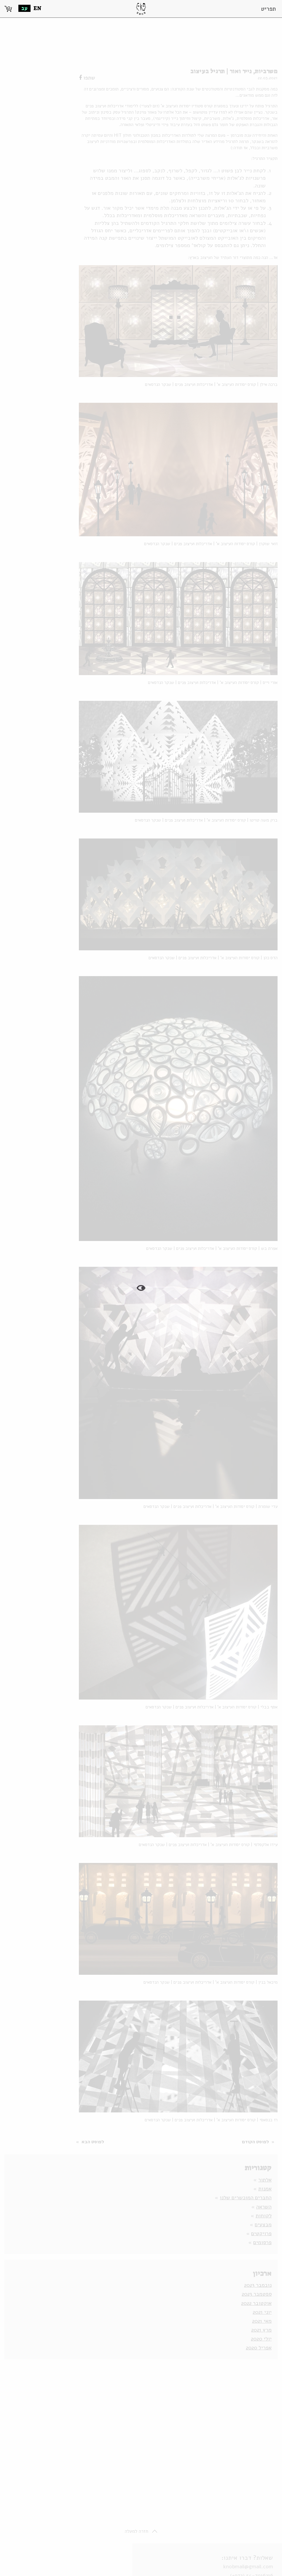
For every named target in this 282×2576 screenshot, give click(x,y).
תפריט (268, 9)
